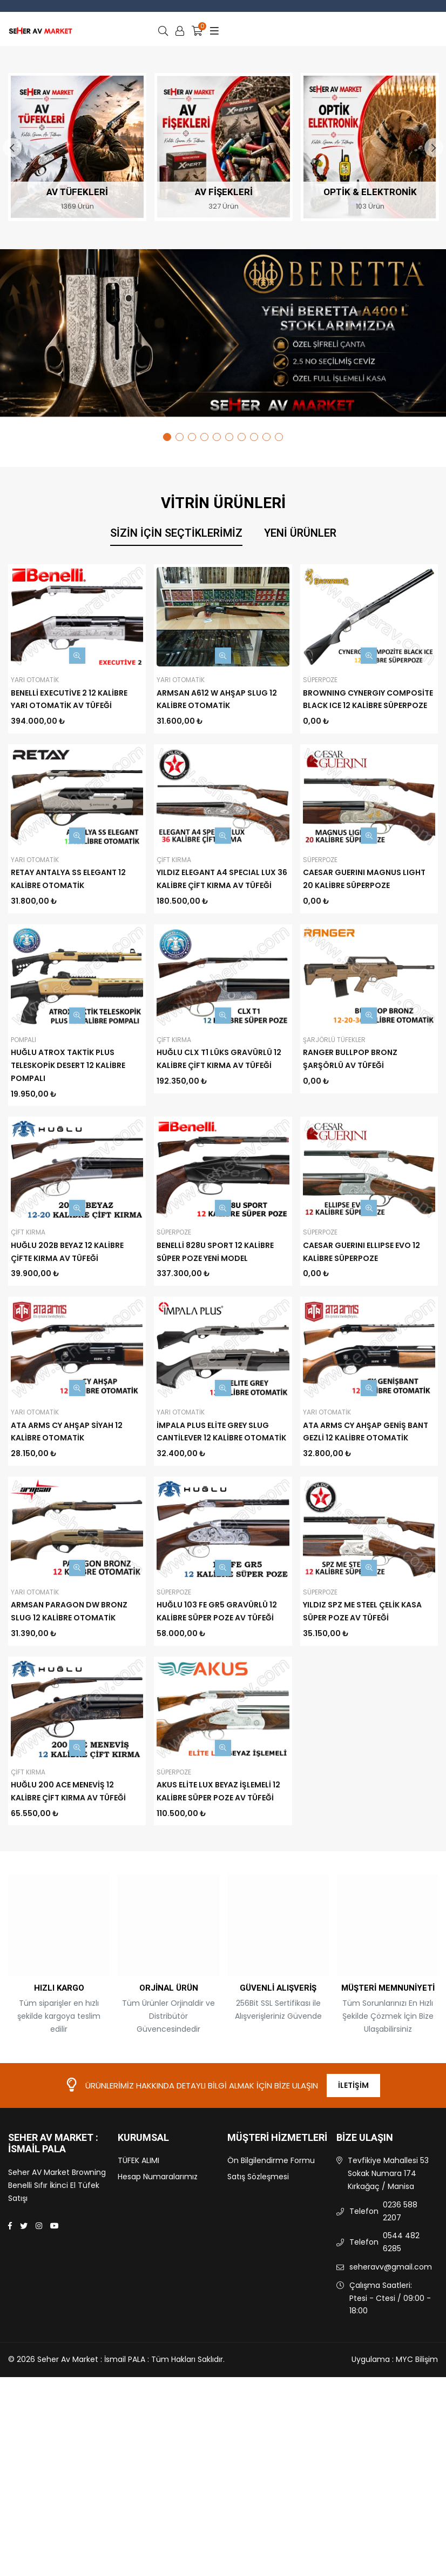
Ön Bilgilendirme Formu (271, 2259)
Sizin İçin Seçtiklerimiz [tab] (176, 533)
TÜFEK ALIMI (138, 2259)
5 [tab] (217, 437)
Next (433, 147)
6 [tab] (229, 437)
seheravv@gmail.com (390, 2366)
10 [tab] (279, 437)
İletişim (353, 2184)
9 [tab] (266, 437)
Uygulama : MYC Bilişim (395, 2458)
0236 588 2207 (400, 2311)
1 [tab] (167, 437)
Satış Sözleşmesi (258, 2276)
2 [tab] (179, 437)
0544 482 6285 (401, 2341)
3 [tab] (192, 437)
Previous (12, 147)
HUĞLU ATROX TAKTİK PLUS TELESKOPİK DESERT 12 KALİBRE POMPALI (68, 1065)
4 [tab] (204, 437)
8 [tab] (254, 437)
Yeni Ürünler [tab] (300, 533)
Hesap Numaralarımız (158, 2276)
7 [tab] (242, 437)
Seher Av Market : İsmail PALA (53, 2243)
